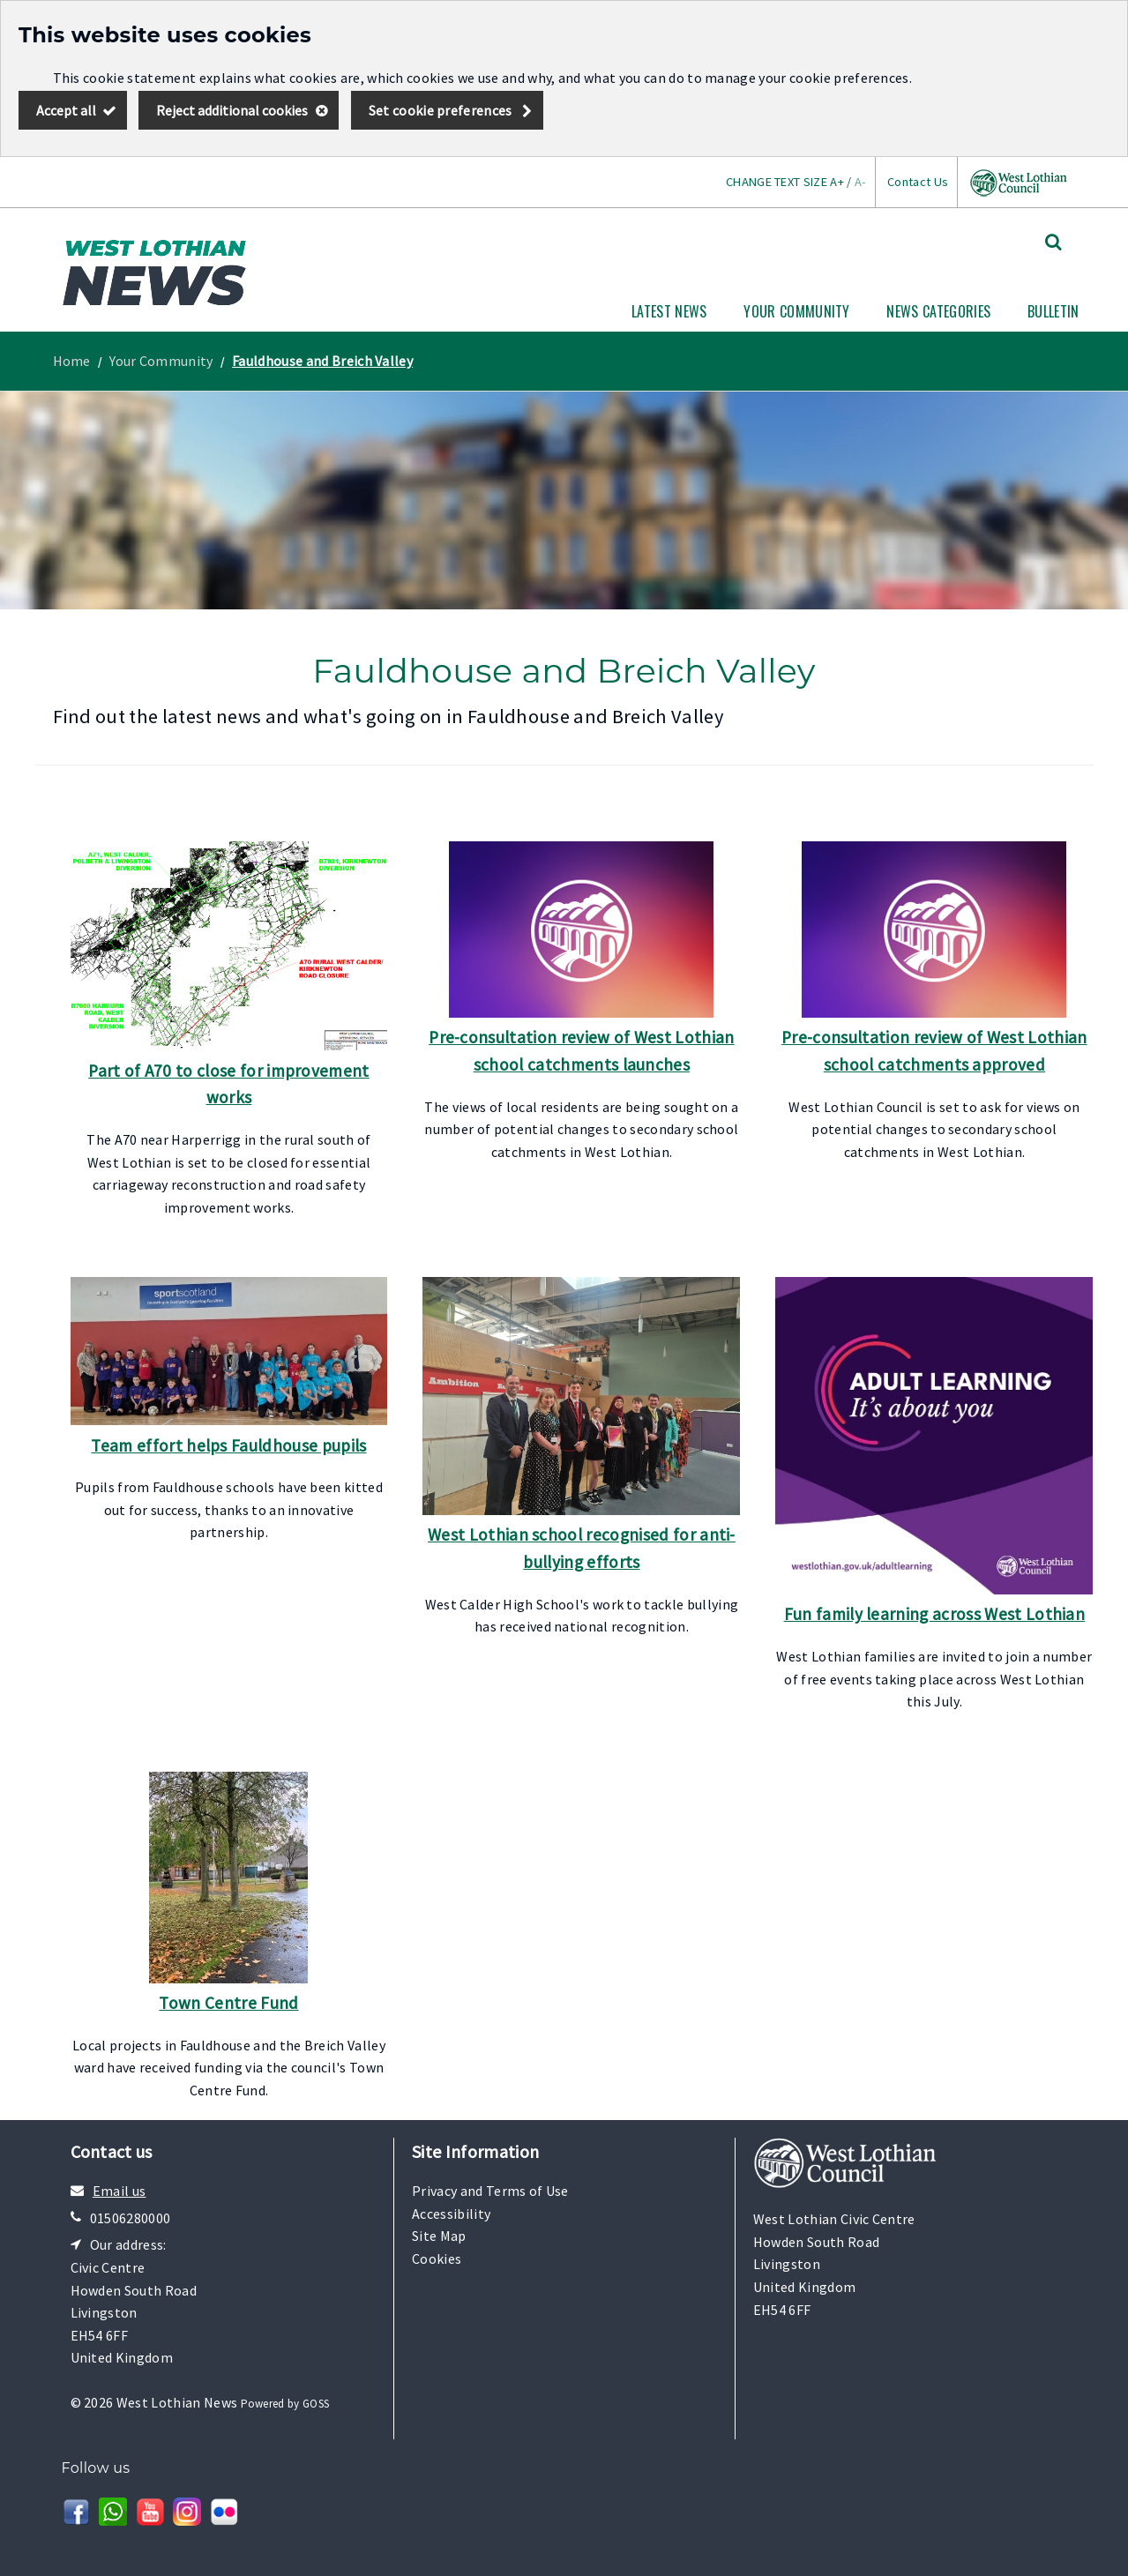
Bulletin (1053, 311)
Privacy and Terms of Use (490, 2190)
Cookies (436, 2258)
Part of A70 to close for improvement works (229, 1084)
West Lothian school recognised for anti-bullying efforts (582, 1548)
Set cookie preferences (440, 110)
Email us (119, 2190)
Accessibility (451, 2213)
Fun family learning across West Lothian (934, 1613)
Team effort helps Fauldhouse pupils (228, 1445)
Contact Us (917, 182)
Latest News (669, 311)
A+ (837, 182)
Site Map (439, 2235)
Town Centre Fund (228, 2002)
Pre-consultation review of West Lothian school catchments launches (581, 1051)
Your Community (796, 311)
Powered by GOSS (285, 2403)
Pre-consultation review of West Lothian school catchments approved (934, 1051)
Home (72, 361)
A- (860, 182)
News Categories (938, 311)
